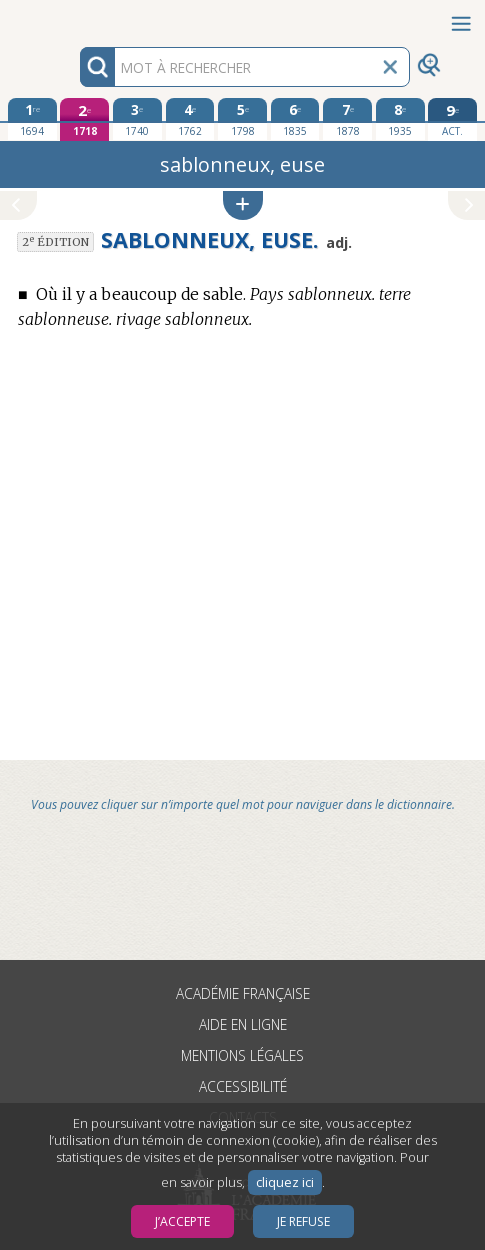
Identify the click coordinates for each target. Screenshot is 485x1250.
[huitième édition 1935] (400, 119)
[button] (243, 205)
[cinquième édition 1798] (242, 119)
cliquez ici (285, 1182)
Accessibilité (243, 1086)
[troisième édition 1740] (137, 119)
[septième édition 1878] (347, 119)
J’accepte (182, 1221)
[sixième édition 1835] (295, 119)
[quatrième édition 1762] (190, 119)
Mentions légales (242, 1055)
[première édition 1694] (32, 119)
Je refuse (303, 1221)
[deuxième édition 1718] (84, 119)
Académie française (243, 993)
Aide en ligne (243, 1024)
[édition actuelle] (452, 119)
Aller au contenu (78, 17)
